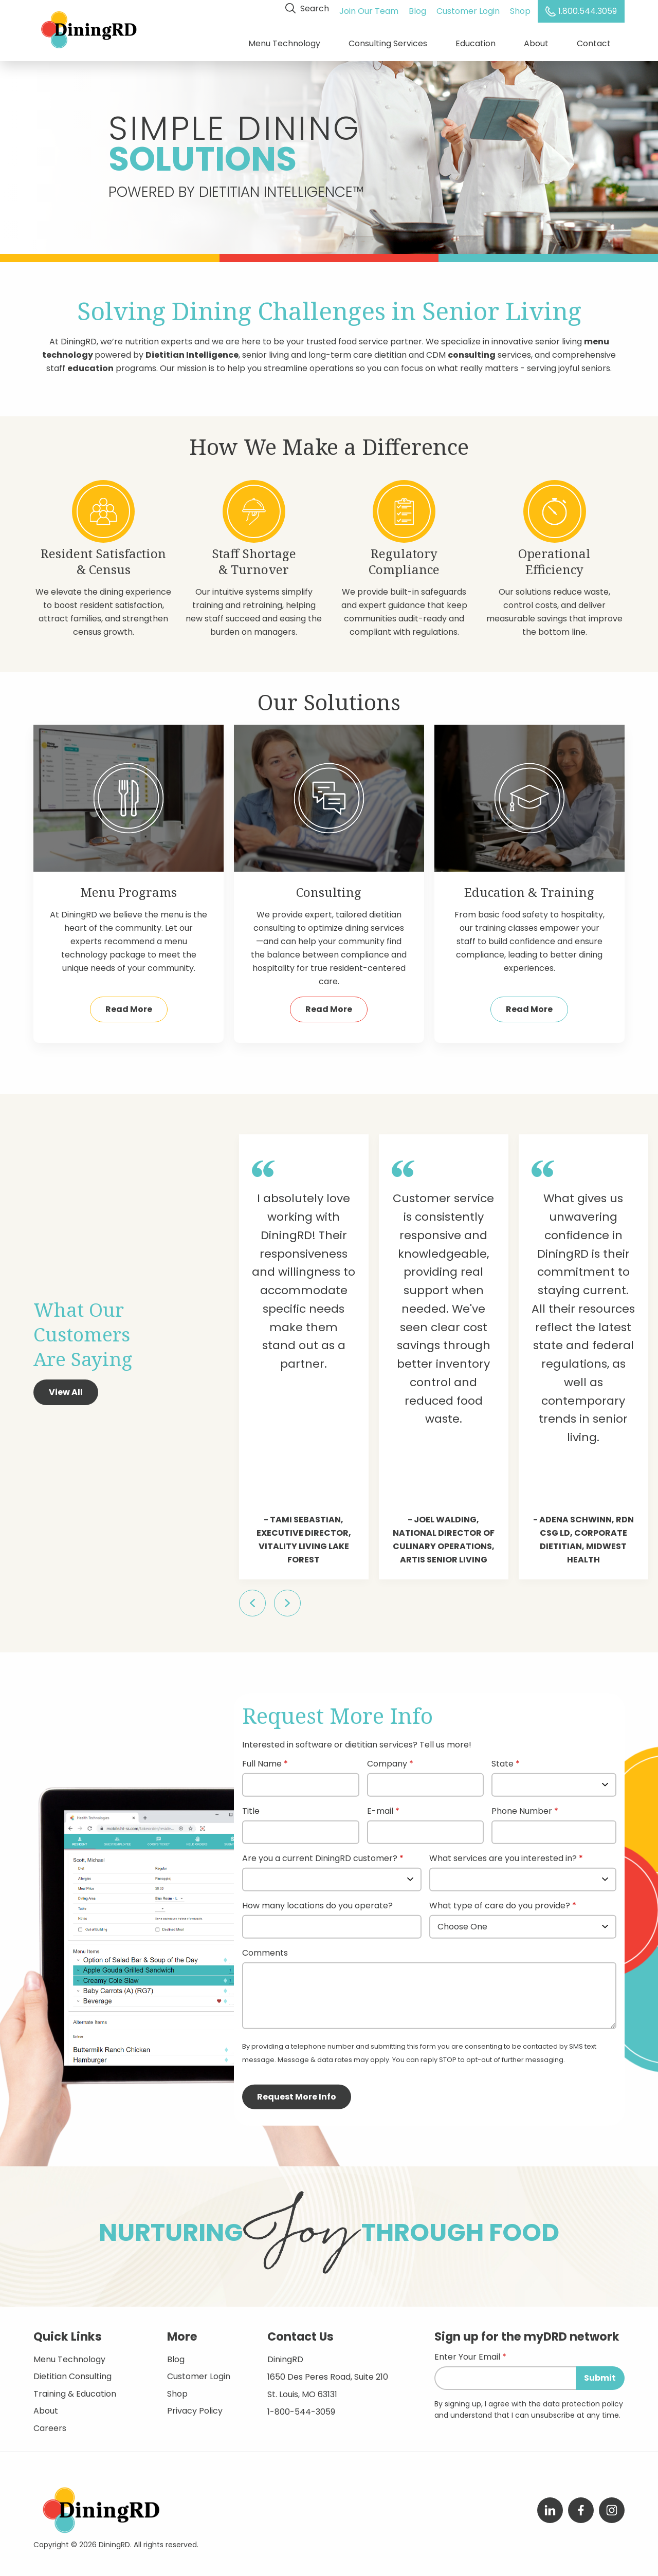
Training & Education (74, 2388)
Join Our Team (370, 8)
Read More (128, 1004)
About (536, 41)
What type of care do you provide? (500, 1901)
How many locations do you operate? (317, 1901)
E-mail (380, 1806)
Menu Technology (284, 41)
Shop (522, 8)
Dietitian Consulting (72, 2371)
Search (309, 8)
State (502, 1759)
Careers (49, 2423)
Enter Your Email (467, 2352)
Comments (265, 1948)
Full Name (262, 1759)
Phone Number (521, 1806)
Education (475, 41)
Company (387, 1759)
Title (251, 1806)
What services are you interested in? (503, 1854)
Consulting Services (388, 41)
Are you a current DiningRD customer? (319, 1854)
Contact (594, 41)
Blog (419, 8)
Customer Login (470, 8)
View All (66, 1387)
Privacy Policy (195, 2406)
